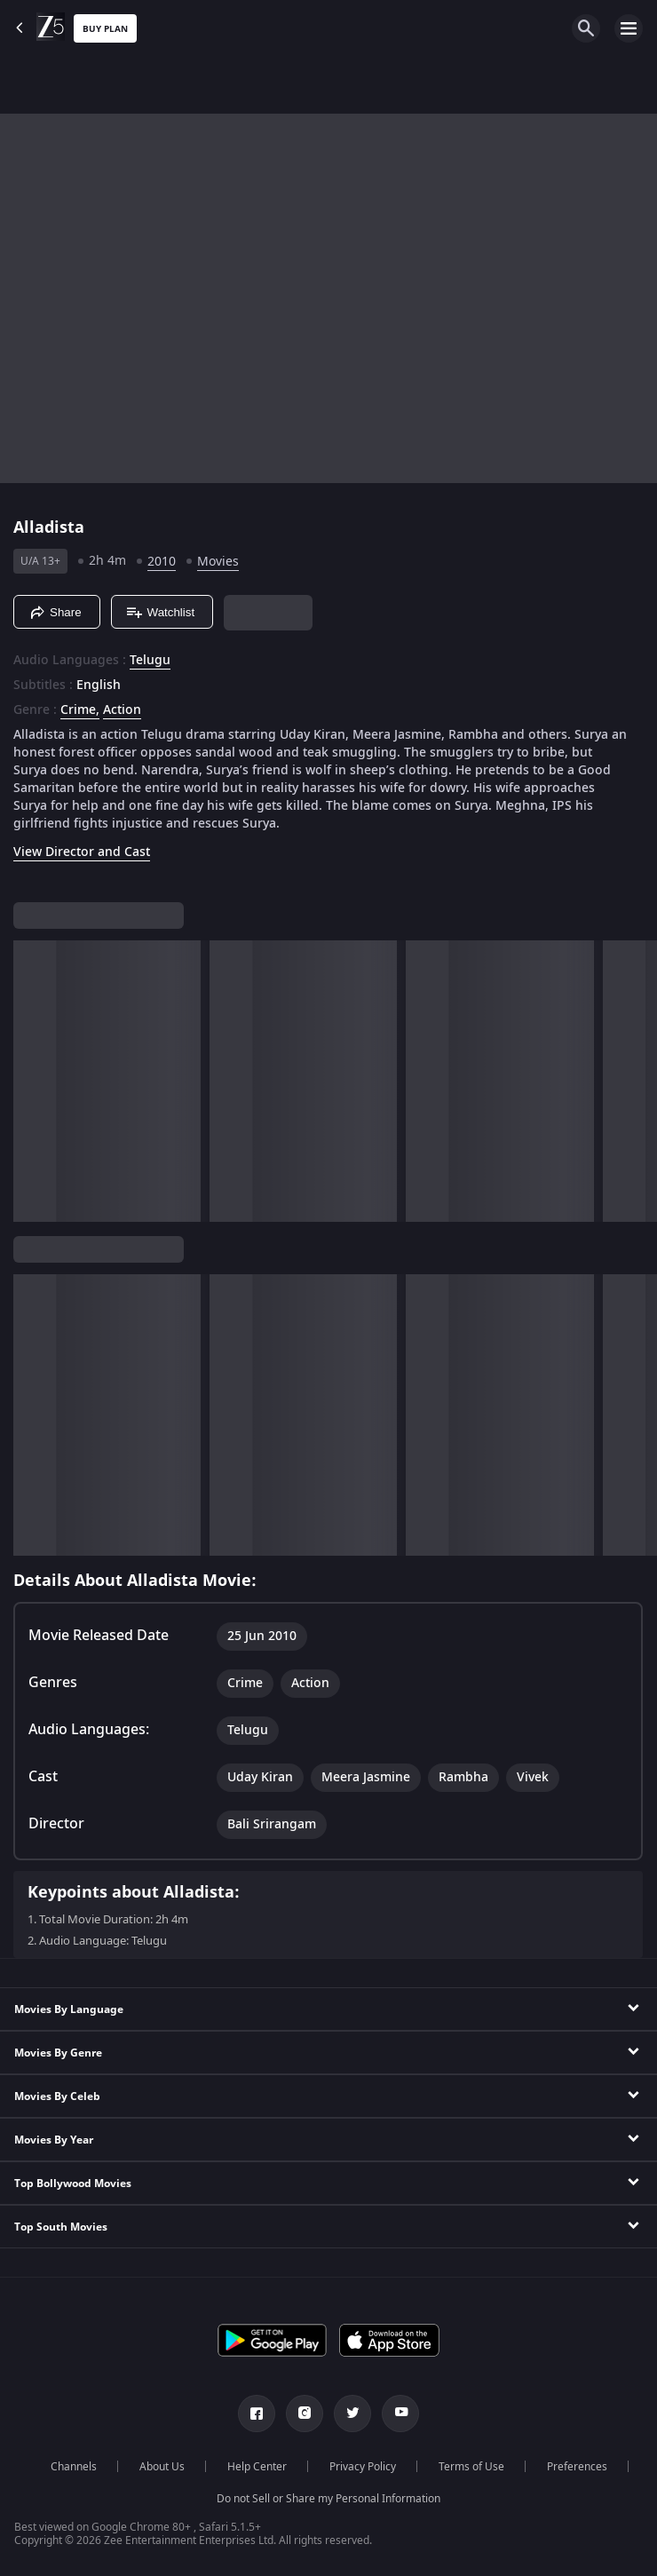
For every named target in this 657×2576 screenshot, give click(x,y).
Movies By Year (53, 2140)
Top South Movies (60, 2227)
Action (122, 710)
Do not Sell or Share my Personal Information (328, 2499)
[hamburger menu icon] (628, 28)
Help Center (257, 2467)
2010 (161, 561)
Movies (218, 561)
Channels (74, 2467)
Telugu (150, 661)
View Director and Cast (81, 852)
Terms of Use (471, 2467)
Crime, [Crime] (79, 710)
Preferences (577, 2467)
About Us (162, 2467)
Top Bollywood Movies (72, 2183)
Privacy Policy (362, 2467)
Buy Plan (105, 29)
